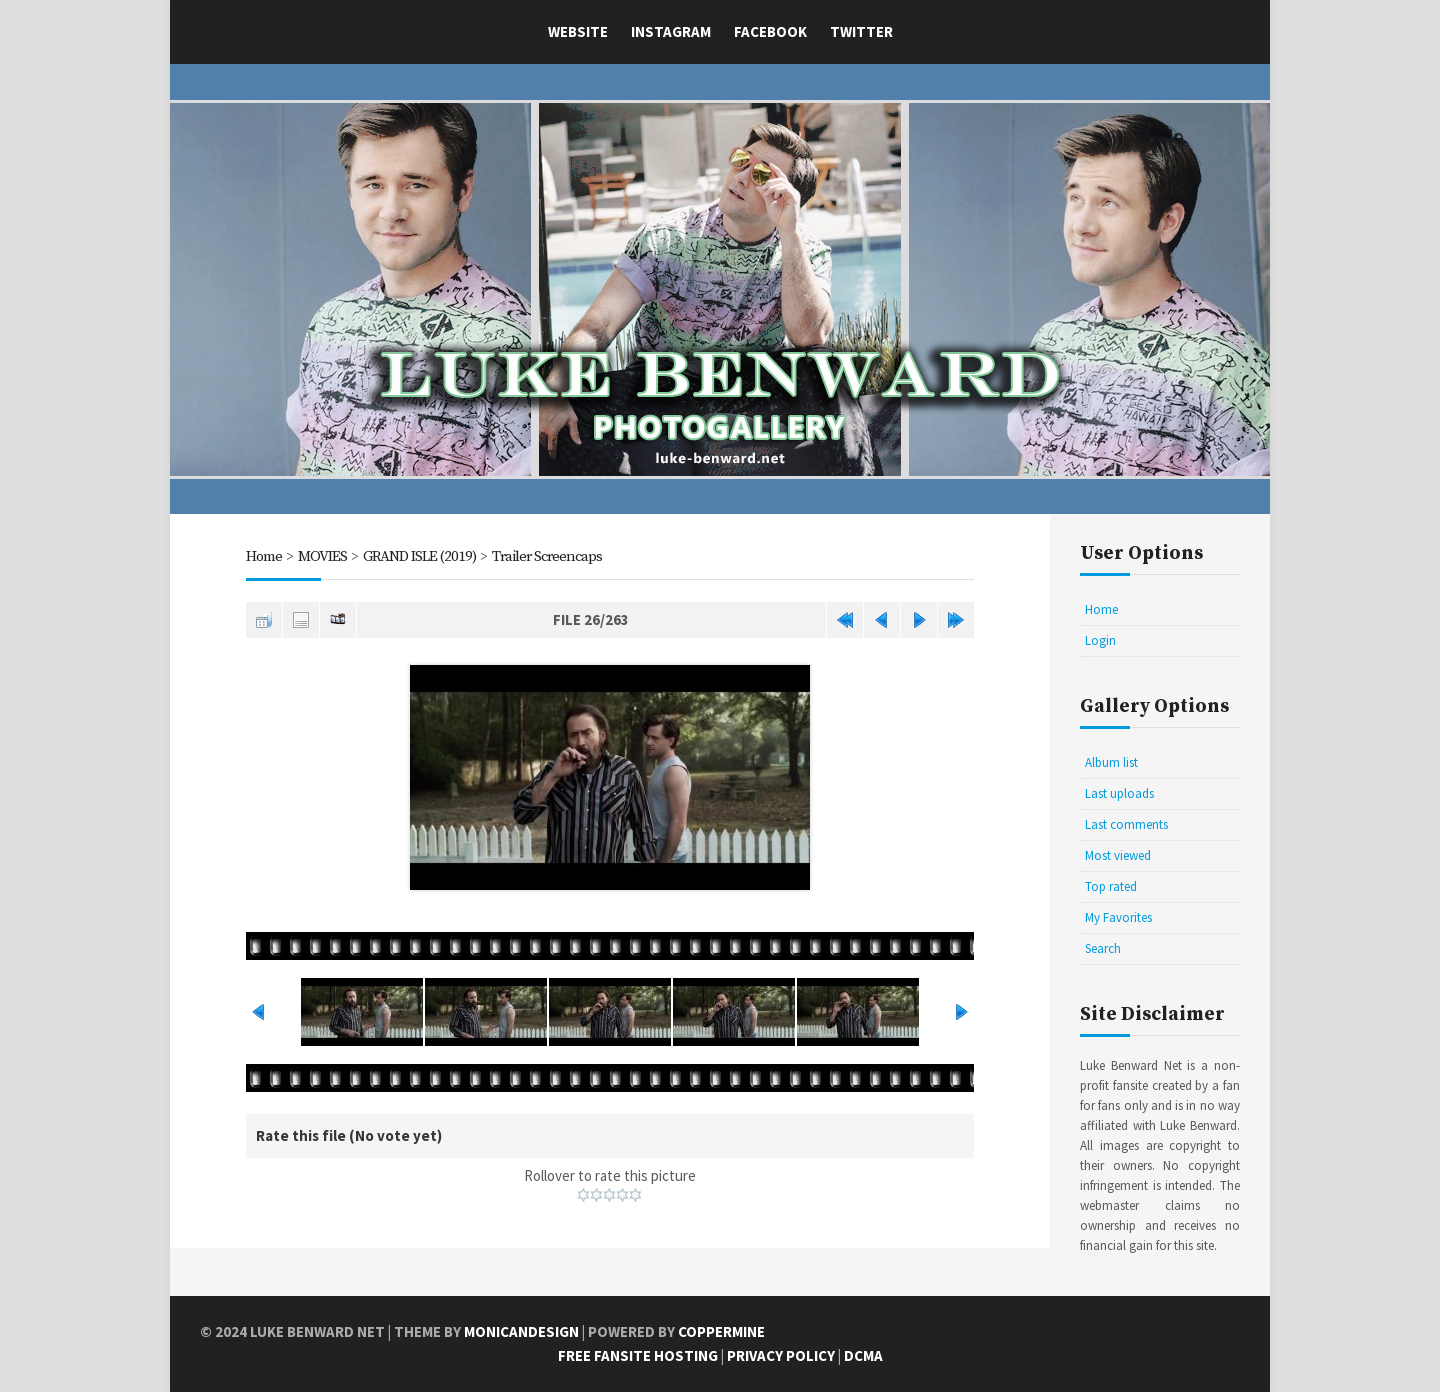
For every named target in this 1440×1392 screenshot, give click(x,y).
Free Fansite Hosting (638, 1355)
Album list (1111, 762)
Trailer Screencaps (547, 556)
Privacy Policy (781, 1355)
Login (1100, 640)
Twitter (861, 31)
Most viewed (1118, 855)
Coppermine (721, 1331)
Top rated (1111, 886)
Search (1103, 948)
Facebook (770, 31)
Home (264, 556)
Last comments (1126, 824)
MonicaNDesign (521, 1331)
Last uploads (1119, 793)
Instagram (671, 31)
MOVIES (322, 556)
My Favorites (1118, 917)
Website (578, 31)
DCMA (863, 1355)
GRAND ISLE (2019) (419, 556)
